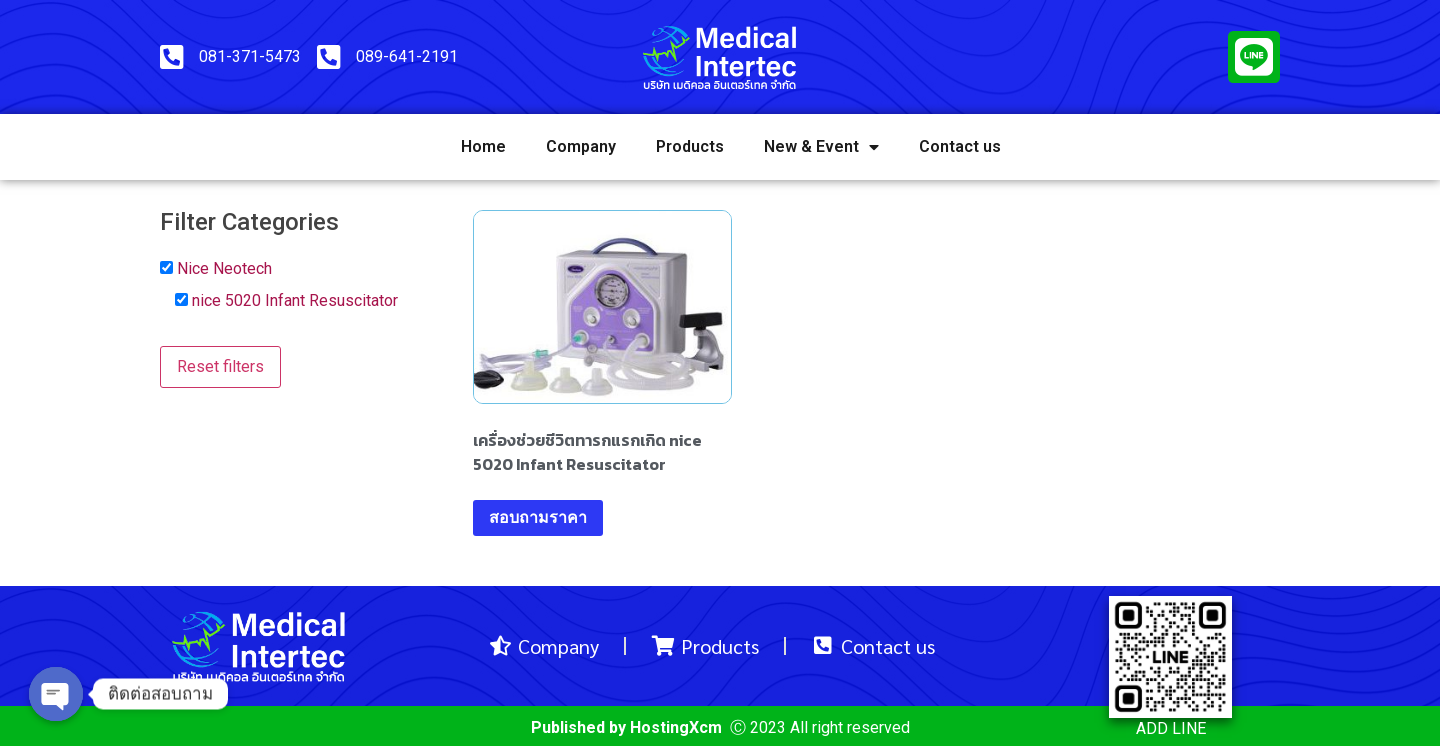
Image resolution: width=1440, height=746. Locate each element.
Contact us (960, 146)
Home (483, 146)
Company (581, 146)
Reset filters (220, 366)
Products (690, 146)
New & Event (821, 147)
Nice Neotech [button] (224, 268)
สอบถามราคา (538, 517)
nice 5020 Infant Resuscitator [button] (295, 300)
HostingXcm (676, 727)
